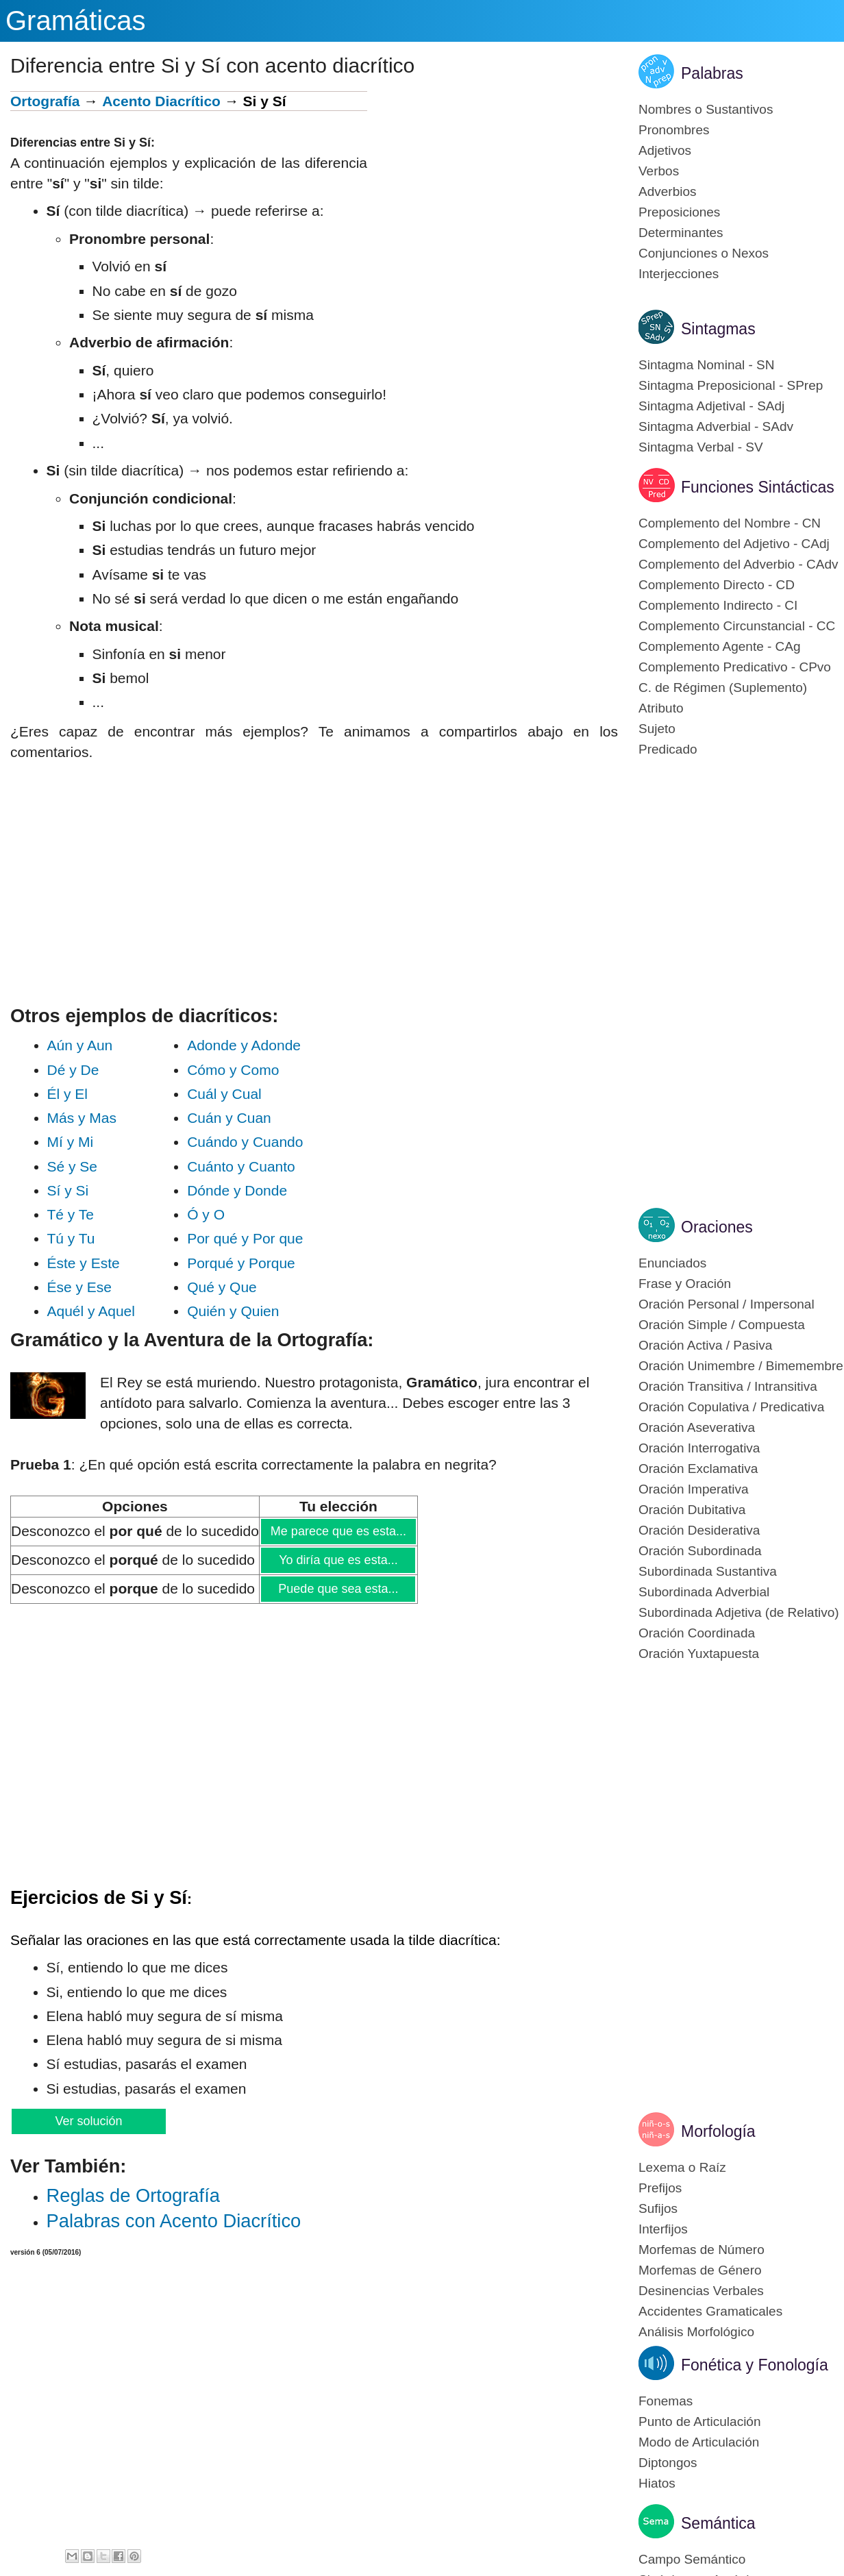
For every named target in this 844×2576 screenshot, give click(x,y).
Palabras (712, 73)
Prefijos (660, 2188)
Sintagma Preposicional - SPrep (730, 385)
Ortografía (45, 101)
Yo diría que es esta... (338, 1560)
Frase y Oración (684, 1283)
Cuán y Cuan (239, 1118)
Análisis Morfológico (696, 2332)
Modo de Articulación (698, 2442)
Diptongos (667, 2462)
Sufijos (658, 2208)
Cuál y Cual (238, 1094)
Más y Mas (92, 1118)
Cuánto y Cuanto (241, 1166)
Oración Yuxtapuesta (698, 1653)
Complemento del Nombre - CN (729, 523)
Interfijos (663, 2229)
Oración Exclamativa (698, 1468)
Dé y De (91, 1070)
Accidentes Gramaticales (710, 2311)
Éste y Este (91, 1263)
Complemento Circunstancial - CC (736, 626)
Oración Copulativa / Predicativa (731, 1407)
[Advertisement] (492, 187)
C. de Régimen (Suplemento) (722, 687)
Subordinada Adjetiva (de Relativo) (738, 1612)
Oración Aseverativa (696, 1427)
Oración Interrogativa (699, 1448)
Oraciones (717, 1227)
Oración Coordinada (696, 1633)
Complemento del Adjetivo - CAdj (734, 543)
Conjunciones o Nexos (703, 253)
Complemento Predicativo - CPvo (734, 667)
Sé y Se (90, 1166)
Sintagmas (718, 329)
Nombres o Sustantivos (705, 109)
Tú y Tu (91, 1238)
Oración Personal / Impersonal (726, 1304)
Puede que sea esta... (338, 1589)
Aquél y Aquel (91, 1311)
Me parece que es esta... (338, 1531)
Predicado (667, 749)
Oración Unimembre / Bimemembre (740, 1366)
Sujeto (656, 728)
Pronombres (674, 130)
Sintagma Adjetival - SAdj (711, 406)
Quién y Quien (245, 1311)
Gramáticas (75, 20)
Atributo (660, 708)
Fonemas (665, 2401)
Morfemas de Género (700, 2270)
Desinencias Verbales (701, 2290)
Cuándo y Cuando (245, 1142)
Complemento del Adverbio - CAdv (738, 564)
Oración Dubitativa (691, 1509)
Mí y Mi (90, 1142)
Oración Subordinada (700, 1551)
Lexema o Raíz (682, 2167)
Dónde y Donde (237, 1190)
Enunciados (672, 1263)
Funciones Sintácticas (757, 487)
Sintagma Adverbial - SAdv (715, 426)
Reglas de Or (133, 2195)
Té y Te (90, 1214)
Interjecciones (678, 274)
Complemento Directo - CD (716, 585)
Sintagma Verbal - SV (700, 447)
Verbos (658, 171)
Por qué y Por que (245, 1238)
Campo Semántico (691, 2559)
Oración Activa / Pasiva (705, 1345)
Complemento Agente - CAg (719, 646)
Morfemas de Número (701, 2249)
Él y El (91, 1094)
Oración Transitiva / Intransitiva (727, 1386)
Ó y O (240, 1214)
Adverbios (667, 191)
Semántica (718, 2523)
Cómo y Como (239, 1070)
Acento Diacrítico (161, 101)
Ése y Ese (91, 1287)
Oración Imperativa (693, 1489)
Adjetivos (664, 150)
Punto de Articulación (699, 2421)
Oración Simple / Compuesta (721, 1324)
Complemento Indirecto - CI (717, 605)
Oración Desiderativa (699, 1530)
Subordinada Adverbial (703, 1592)
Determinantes (680, 232)
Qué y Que (244, 1287)
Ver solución (88, 2121)
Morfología (718, 2131)
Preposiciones (679, 212)
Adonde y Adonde (244, 1045)
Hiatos (656, 2483)
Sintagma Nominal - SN (706, 365)
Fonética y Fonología (754, 2365)
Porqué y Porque (245, 1263)
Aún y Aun (90, 1045)
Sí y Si (90, 1190)
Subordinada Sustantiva (707, 1571)
